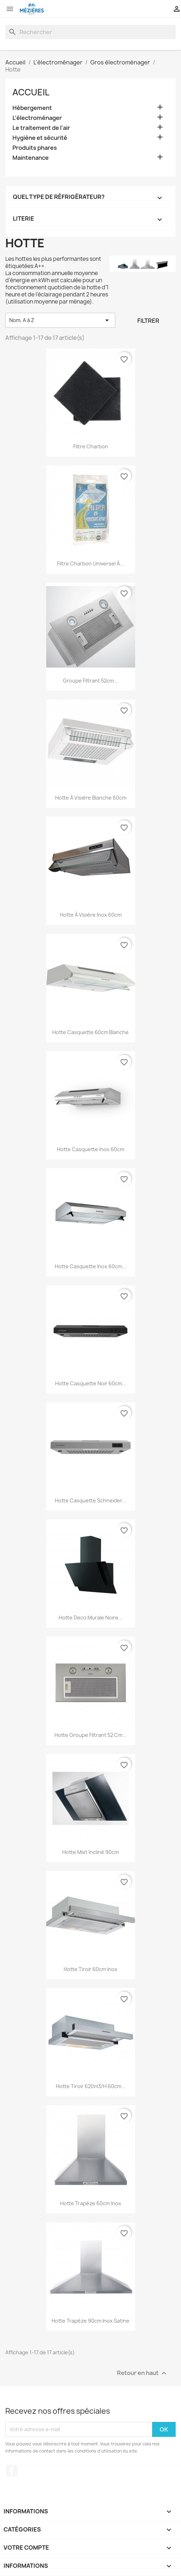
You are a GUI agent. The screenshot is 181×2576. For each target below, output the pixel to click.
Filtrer (148, 321)
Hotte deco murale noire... (91, 1617)
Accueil (30, 92)
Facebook (11, 2470)
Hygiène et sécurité (39, 138)
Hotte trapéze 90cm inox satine (90, 2320)
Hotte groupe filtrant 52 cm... (90, 1735)
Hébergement (32, 108)
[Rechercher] (90, 32)
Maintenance (30, 158)
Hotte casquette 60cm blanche (90, 1032)
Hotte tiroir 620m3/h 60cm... (91, 2086)
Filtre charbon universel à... (90, 563)
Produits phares (34, 148)
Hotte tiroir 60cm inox (90, 1969)
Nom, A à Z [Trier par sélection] (60, 320)
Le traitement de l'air (41, 128)
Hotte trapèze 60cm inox (90, 2203)
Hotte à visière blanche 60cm (90, 797)
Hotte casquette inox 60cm (90, 1149)
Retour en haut (142, 2373)
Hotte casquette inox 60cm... (90, 1266)
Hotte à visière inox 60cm (91, 914)
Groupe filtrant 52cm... (90, 680)
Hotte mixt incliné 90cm (90, 1852)
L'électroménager (37, 118)
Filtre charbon (90, 446)
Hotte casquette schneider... (90, 1500)
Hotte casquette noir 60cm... (90, 1383)
